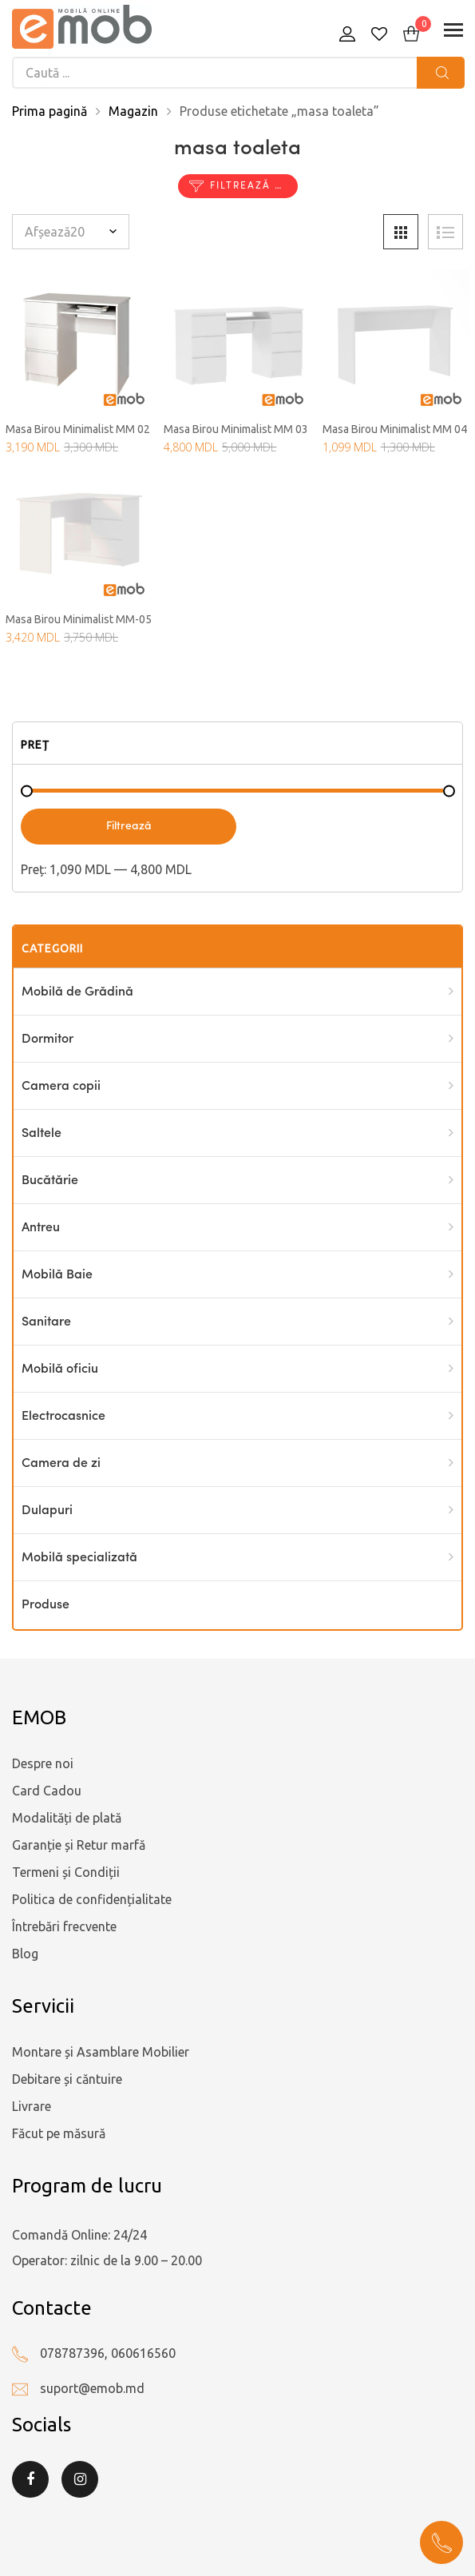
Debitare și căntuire (67, 2079)
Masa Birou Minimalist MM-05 (79, 619)
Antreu (41, 1228)
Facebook (30, 2479)
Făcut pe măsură (58, 2133)
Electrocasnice (63, 1416)
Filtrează (129, 826)
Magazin (133, 111)
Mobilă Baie (57, 1275)
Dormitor (47, 1039)
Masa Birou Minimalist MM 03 (236, 429)
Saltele (41, 1133)
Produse (45, 1605)
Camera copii (61, 1086)
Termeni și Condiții (66, 1872)
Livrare (31, 2106)
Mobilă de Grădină (77, 992)
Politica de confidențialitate (92, 1899)
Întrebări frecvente (64, 1926)
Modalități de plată (66, 1818)
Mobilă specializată (79, 1558)
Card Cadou (46, 1790)
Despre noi (42, 1763)
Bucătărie (50, 1181)
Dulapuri (47, 1511)
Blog (25, 1953)
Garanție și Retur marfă (78, 1845)
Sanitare (46, 1322)
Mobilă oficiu (60, 1369)
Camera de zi (61, 1463)
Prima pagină (49, 111)
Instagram (79, 2479)
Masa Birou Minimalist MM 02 (78, 429)
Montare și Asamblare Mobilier (100, 2052)
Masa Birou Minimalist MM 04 (395, 429)
